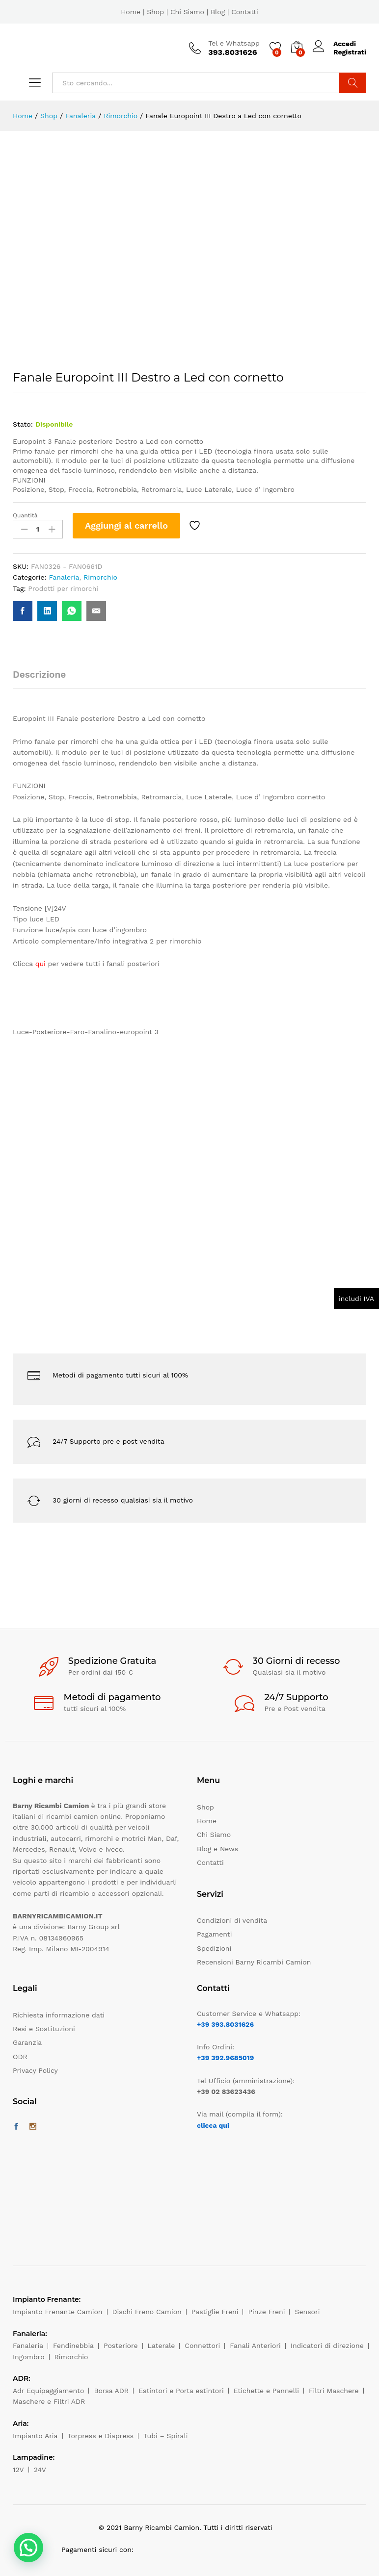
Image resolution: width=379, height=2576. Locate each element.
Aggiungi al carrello (126, 525)
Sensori (307, 2312)
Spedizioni (214, 1948)
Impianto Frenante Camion (58, 2312)
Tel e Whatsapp (234, 43)
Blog (218, 12)
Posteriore (121, 2345)
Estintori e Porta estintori (180, 2391)
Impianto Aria (35, 2436)
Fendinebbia (73, 2345)
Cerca (352, 83)
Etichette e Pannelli (266, 2391)
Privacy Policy (35, 2070)
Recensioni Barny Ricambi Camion (254, 1962)
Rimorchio (100, 577)
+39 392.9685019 (225, 2058)
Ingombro (29, 2357)
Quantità (25, 515)
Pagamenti (214, 1934)
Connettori (202, 2345)
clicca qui (213, 2125)
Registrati (349, 52)
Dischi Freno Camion (147, 2312)
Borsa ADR (111, 2391)
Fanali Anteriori (255, 2345)
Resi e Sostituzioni (44, 2029)
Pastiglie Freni (215, 2312)
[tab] (44, 679)
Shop (155, 12)
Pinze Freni (266, 2312)
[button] (28, 2547)
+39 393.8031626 (225, 2024)
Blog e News (217, 1849)
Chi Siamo (187, 12)
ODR (20, 2057)
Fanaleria (64, 577)
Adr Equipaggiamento (48, 2391)
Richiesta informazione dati (59, 2015)
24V (40, 2470)
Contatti (244, 12)
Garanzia (27, 2042)
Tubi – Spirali (165, 2436)
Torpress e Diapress (101, 2436)
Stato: (23, 424)
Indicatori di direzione (327, 2345)
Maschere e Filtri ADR (49, 2401)
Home (130, 12)
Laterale (161, 2345)
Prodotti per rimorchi (63, 588)
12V (18, 2470)
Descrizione (39, 674)
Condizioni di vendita (232, 1920)
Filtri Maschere (334, 2391)
